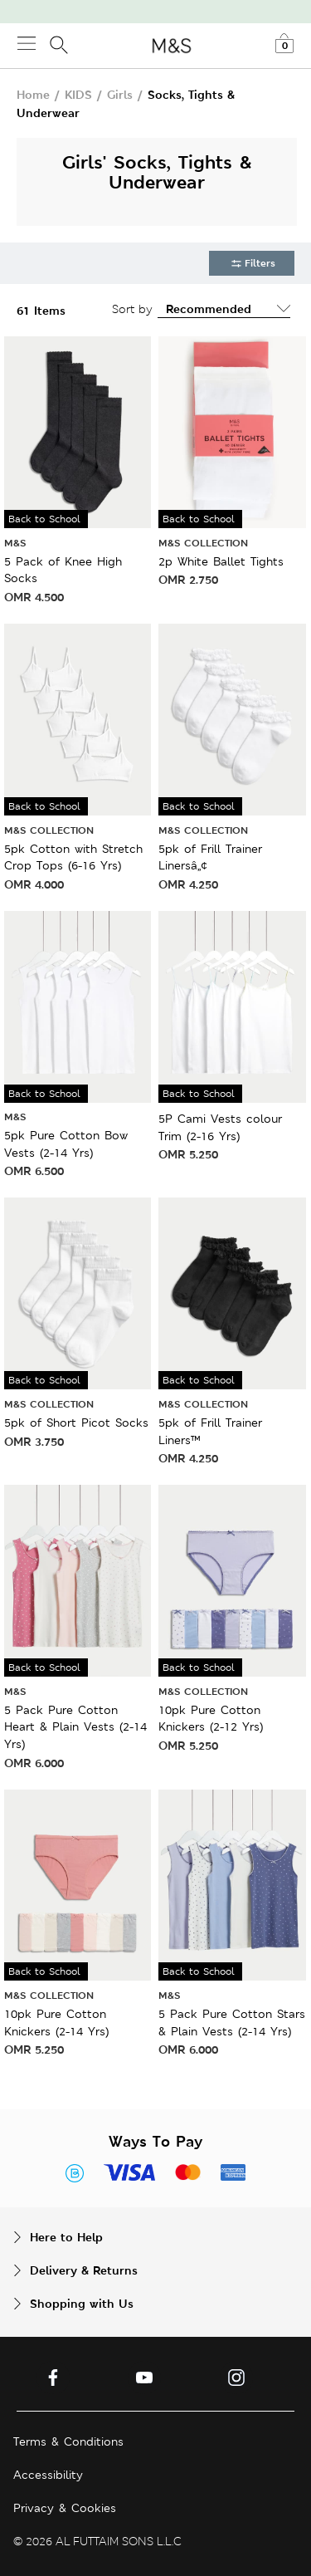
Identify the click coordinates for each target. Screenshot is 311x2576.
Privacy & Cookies (64, 2507)
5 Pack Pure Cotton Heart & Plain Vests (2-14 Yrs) (75, 1726)
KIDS (78, 94)
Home (33, 94)
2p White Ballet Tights (221, 561)
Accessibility (48, 2474)
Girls (120, 94)
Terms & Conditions (68, 2441)
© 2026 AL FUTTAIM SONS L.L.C (97, 2541)
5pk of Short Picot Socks (76, 1422)
